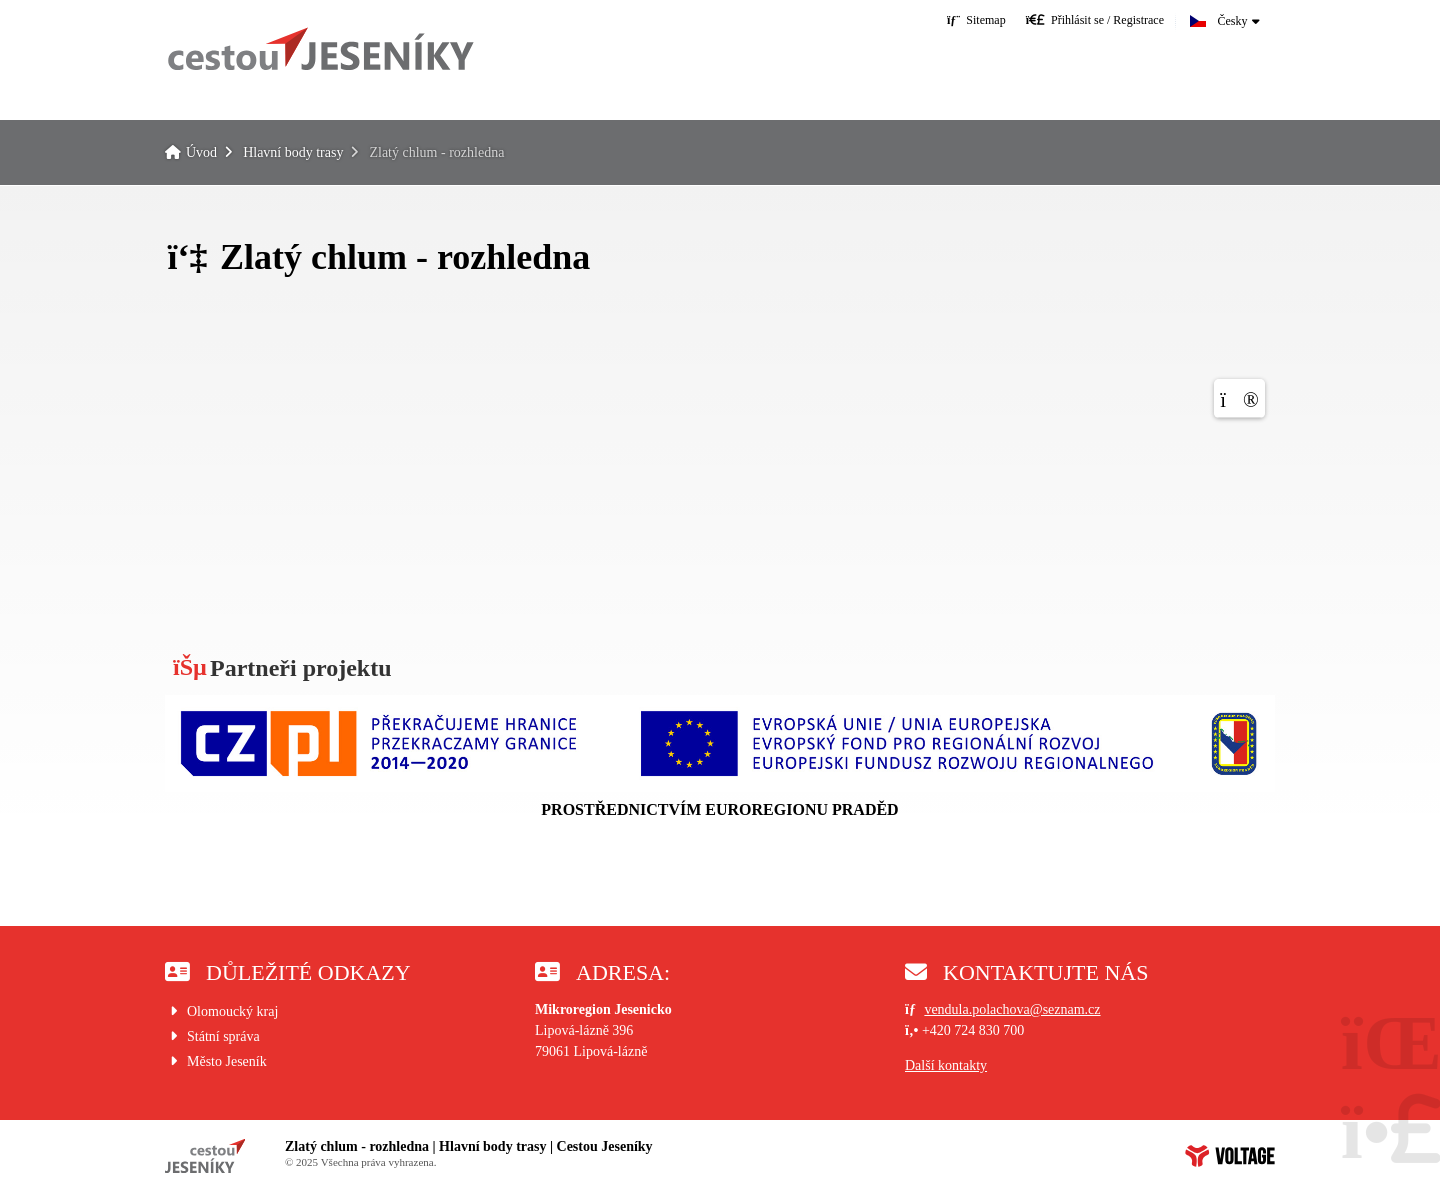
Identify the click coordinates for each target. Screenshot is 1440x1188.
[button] (1095, 19)
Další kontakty (946, 1065)
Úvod (320, 49)
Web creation (1230, 1156)
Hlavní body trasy (293, 152)
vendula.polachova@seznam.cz (1012, 1009)
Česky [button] (1233, 21)
